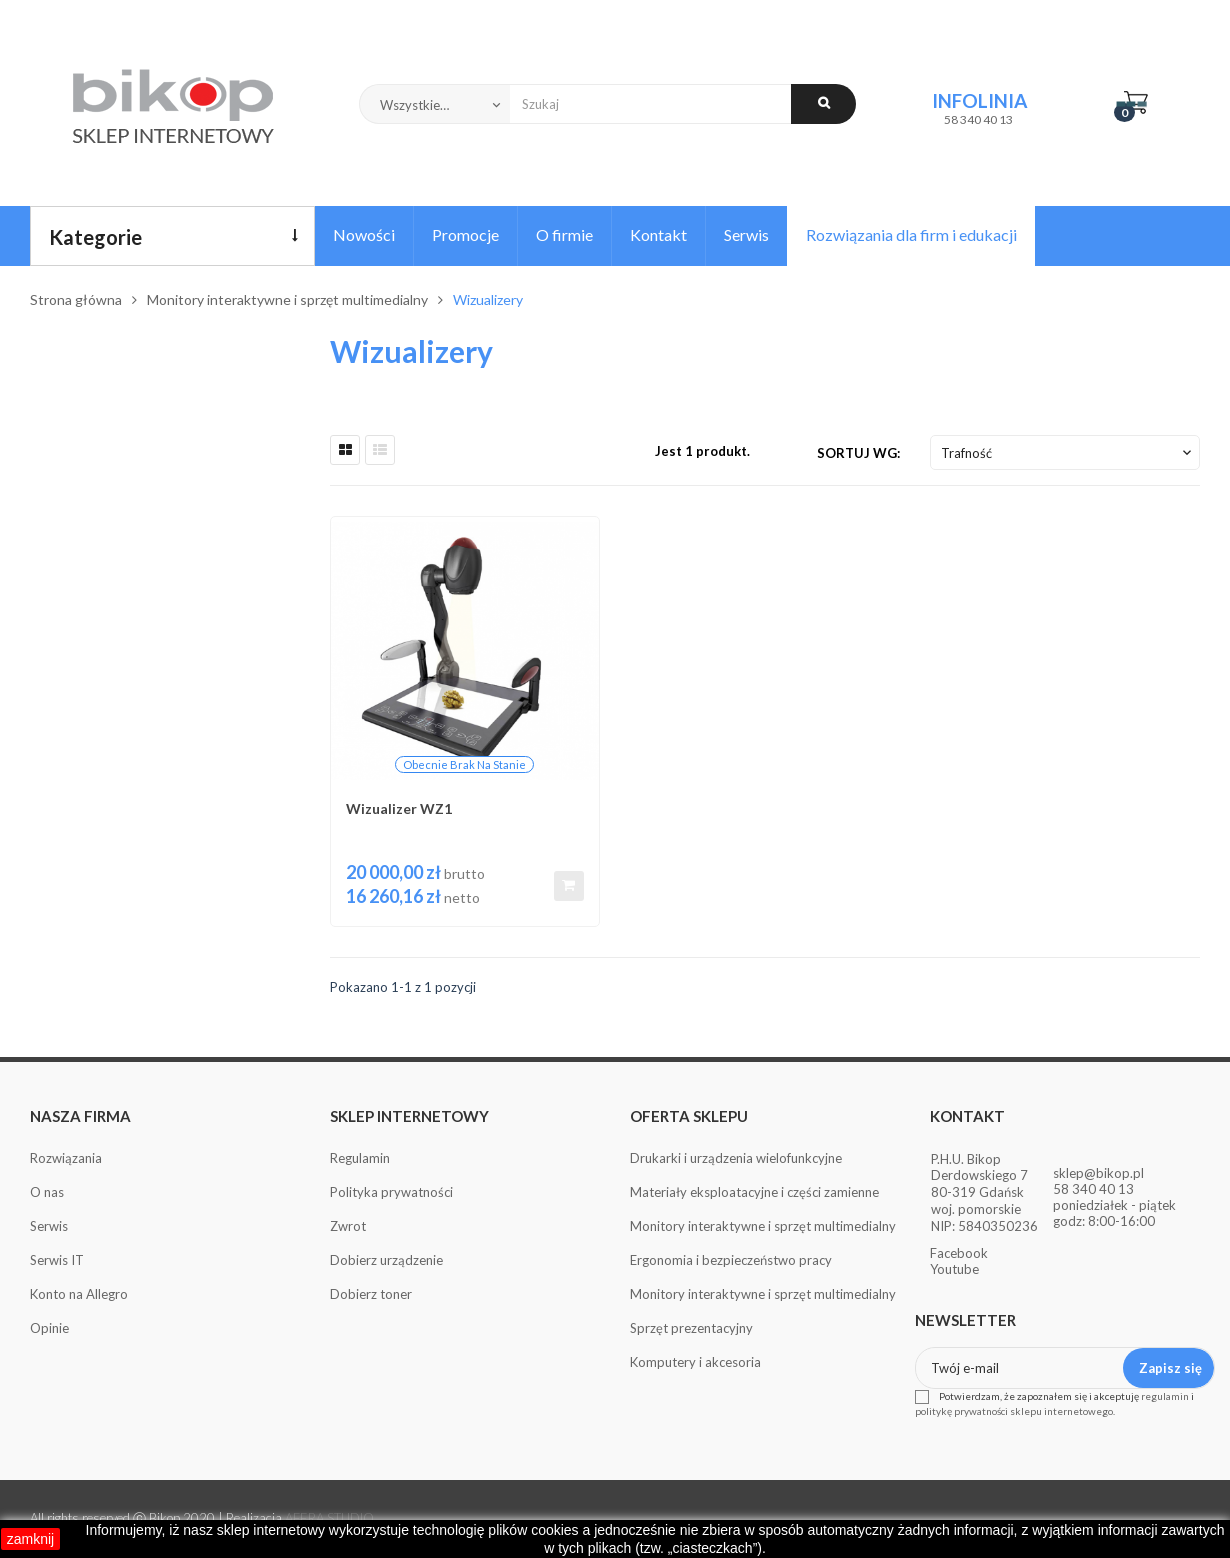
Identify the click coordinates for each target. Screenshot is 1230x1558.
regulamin (1165, 1396)
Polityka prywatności (391, 1192)
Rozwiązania (66, 1158)
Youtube (954, 1269)
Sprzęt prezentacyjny (691, 1328)
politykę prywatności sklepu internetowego (1014, 1411)
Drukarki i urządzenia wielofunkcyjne (736, 1158)
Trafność (1068, 453)
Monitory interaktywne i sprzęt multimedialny (763, 1226)
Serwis (49, 1226)
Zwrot (348, 1226)
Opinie (49, 1328)
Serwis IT (57, 1260)
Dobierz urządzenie (386, 1260)
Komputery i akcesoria (695, 1362)
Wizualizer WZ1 (399, 808)
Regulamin (360, 1158)
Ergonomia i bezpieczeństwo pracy (731, 1260)
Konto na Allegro (79, 1294)
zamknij (30, 1539)
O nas (47, 1192)
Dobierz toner (371, 1294)
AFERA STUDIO (329, 1518)
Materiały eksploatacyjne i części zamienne (754, 1192)
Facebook (959, 1253)
